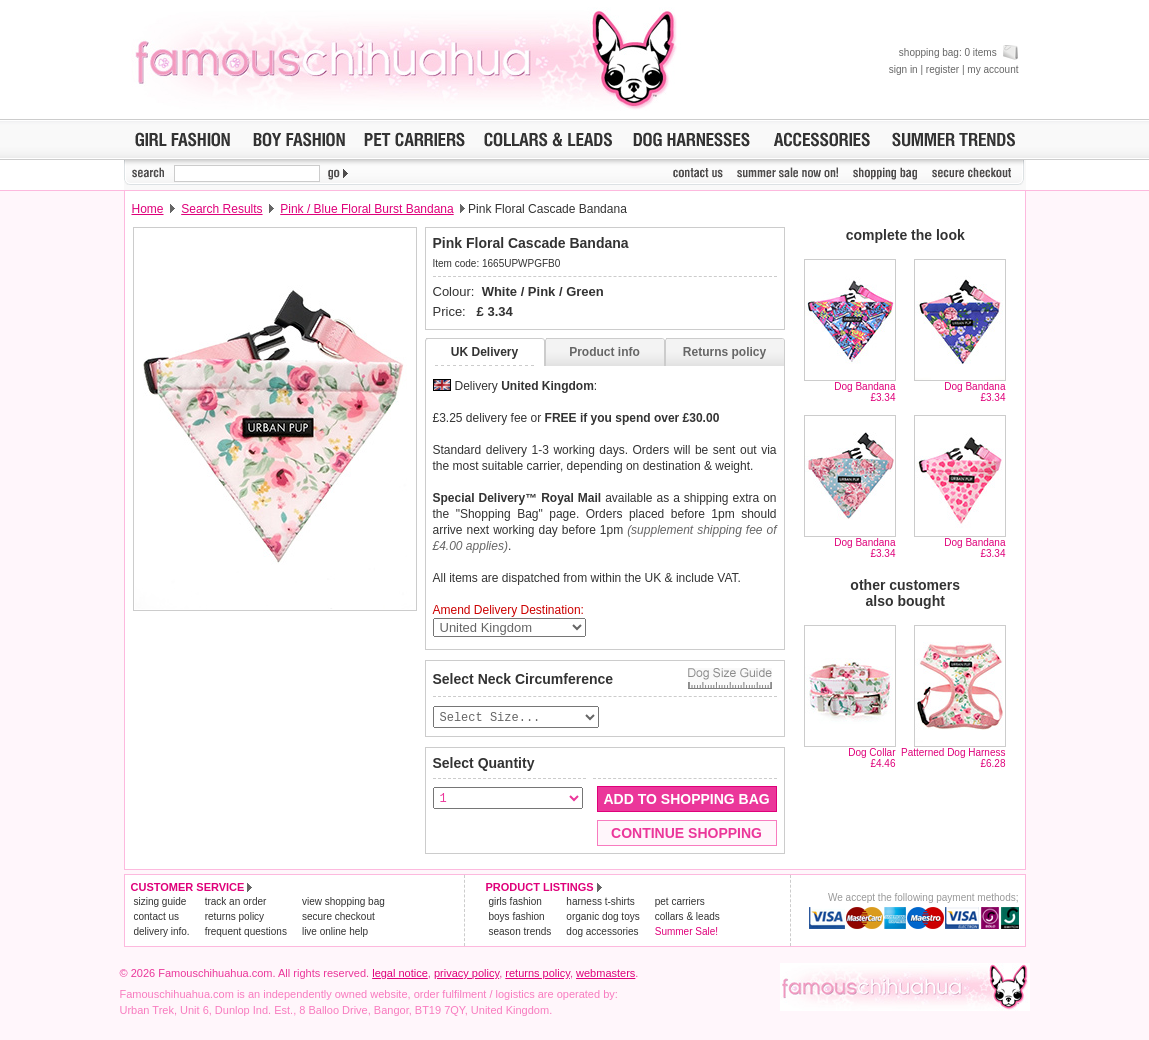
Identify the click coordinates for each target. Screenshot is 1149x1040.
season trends (520, 932)
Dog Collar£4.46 (871, 758)
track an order (236, 902)
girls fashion (515, 902)
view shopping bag (343, 902)
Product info (604, 352)
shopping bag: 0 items (959, 52)
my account (992, 69)
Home (148, 209)
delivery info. (162, 932)
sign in (903, 69)
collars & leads (687, 917)
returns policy (234, 917)
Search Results (221, 209)
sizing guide (160, 902)
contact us (157, 917)
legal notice (400, 974)
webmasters (605, 974)
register (942, 69)
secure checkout (338, 917)
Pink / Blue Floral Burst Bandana (366, 209)
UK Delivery (484, 352)
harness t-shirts (600, 902)
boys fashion (517, 917)
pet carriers (680, 902)
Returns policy (724, 352)
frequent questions (246, 932)
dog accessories (602, 932)
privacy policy (466, 974)
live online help (335, 932)
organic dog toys (602, 917)
